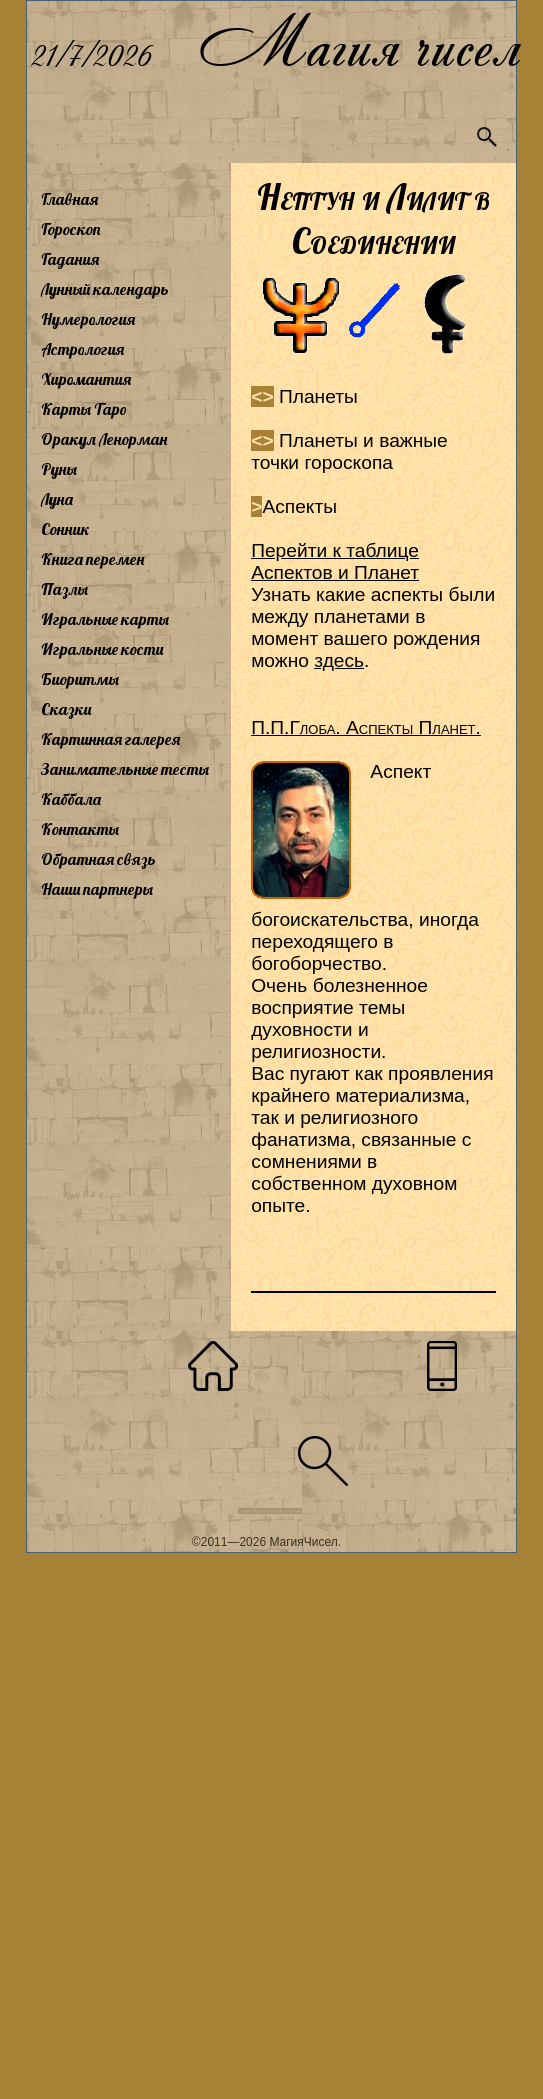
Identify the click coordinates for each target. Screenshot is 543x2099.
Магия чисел (359, 41)
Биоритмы (80, 679)
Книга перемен (92, 559)
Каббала (71, 799)
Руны (59, 469)
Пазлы (64, 589)
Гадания (70, 259)
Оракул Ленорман (104, 439)
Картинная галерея (110, 739)
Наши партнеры (97, 889)
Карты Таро (84, 409)
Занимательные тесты (125, 769)
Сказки (66, 709)
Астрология (82, 349)
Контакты (80, 829)
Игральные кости (102, 649)
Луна (57, 499)
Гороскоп (71, 229)
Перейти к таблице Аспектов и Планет (335, 561)
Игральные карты (105, 619)
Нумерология (88, 319)
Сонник (65, 529)
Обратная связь (98, 859)
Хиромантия (86, 379)
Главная (69, 199)
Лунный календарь (105, 289)
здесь (339, 660)
